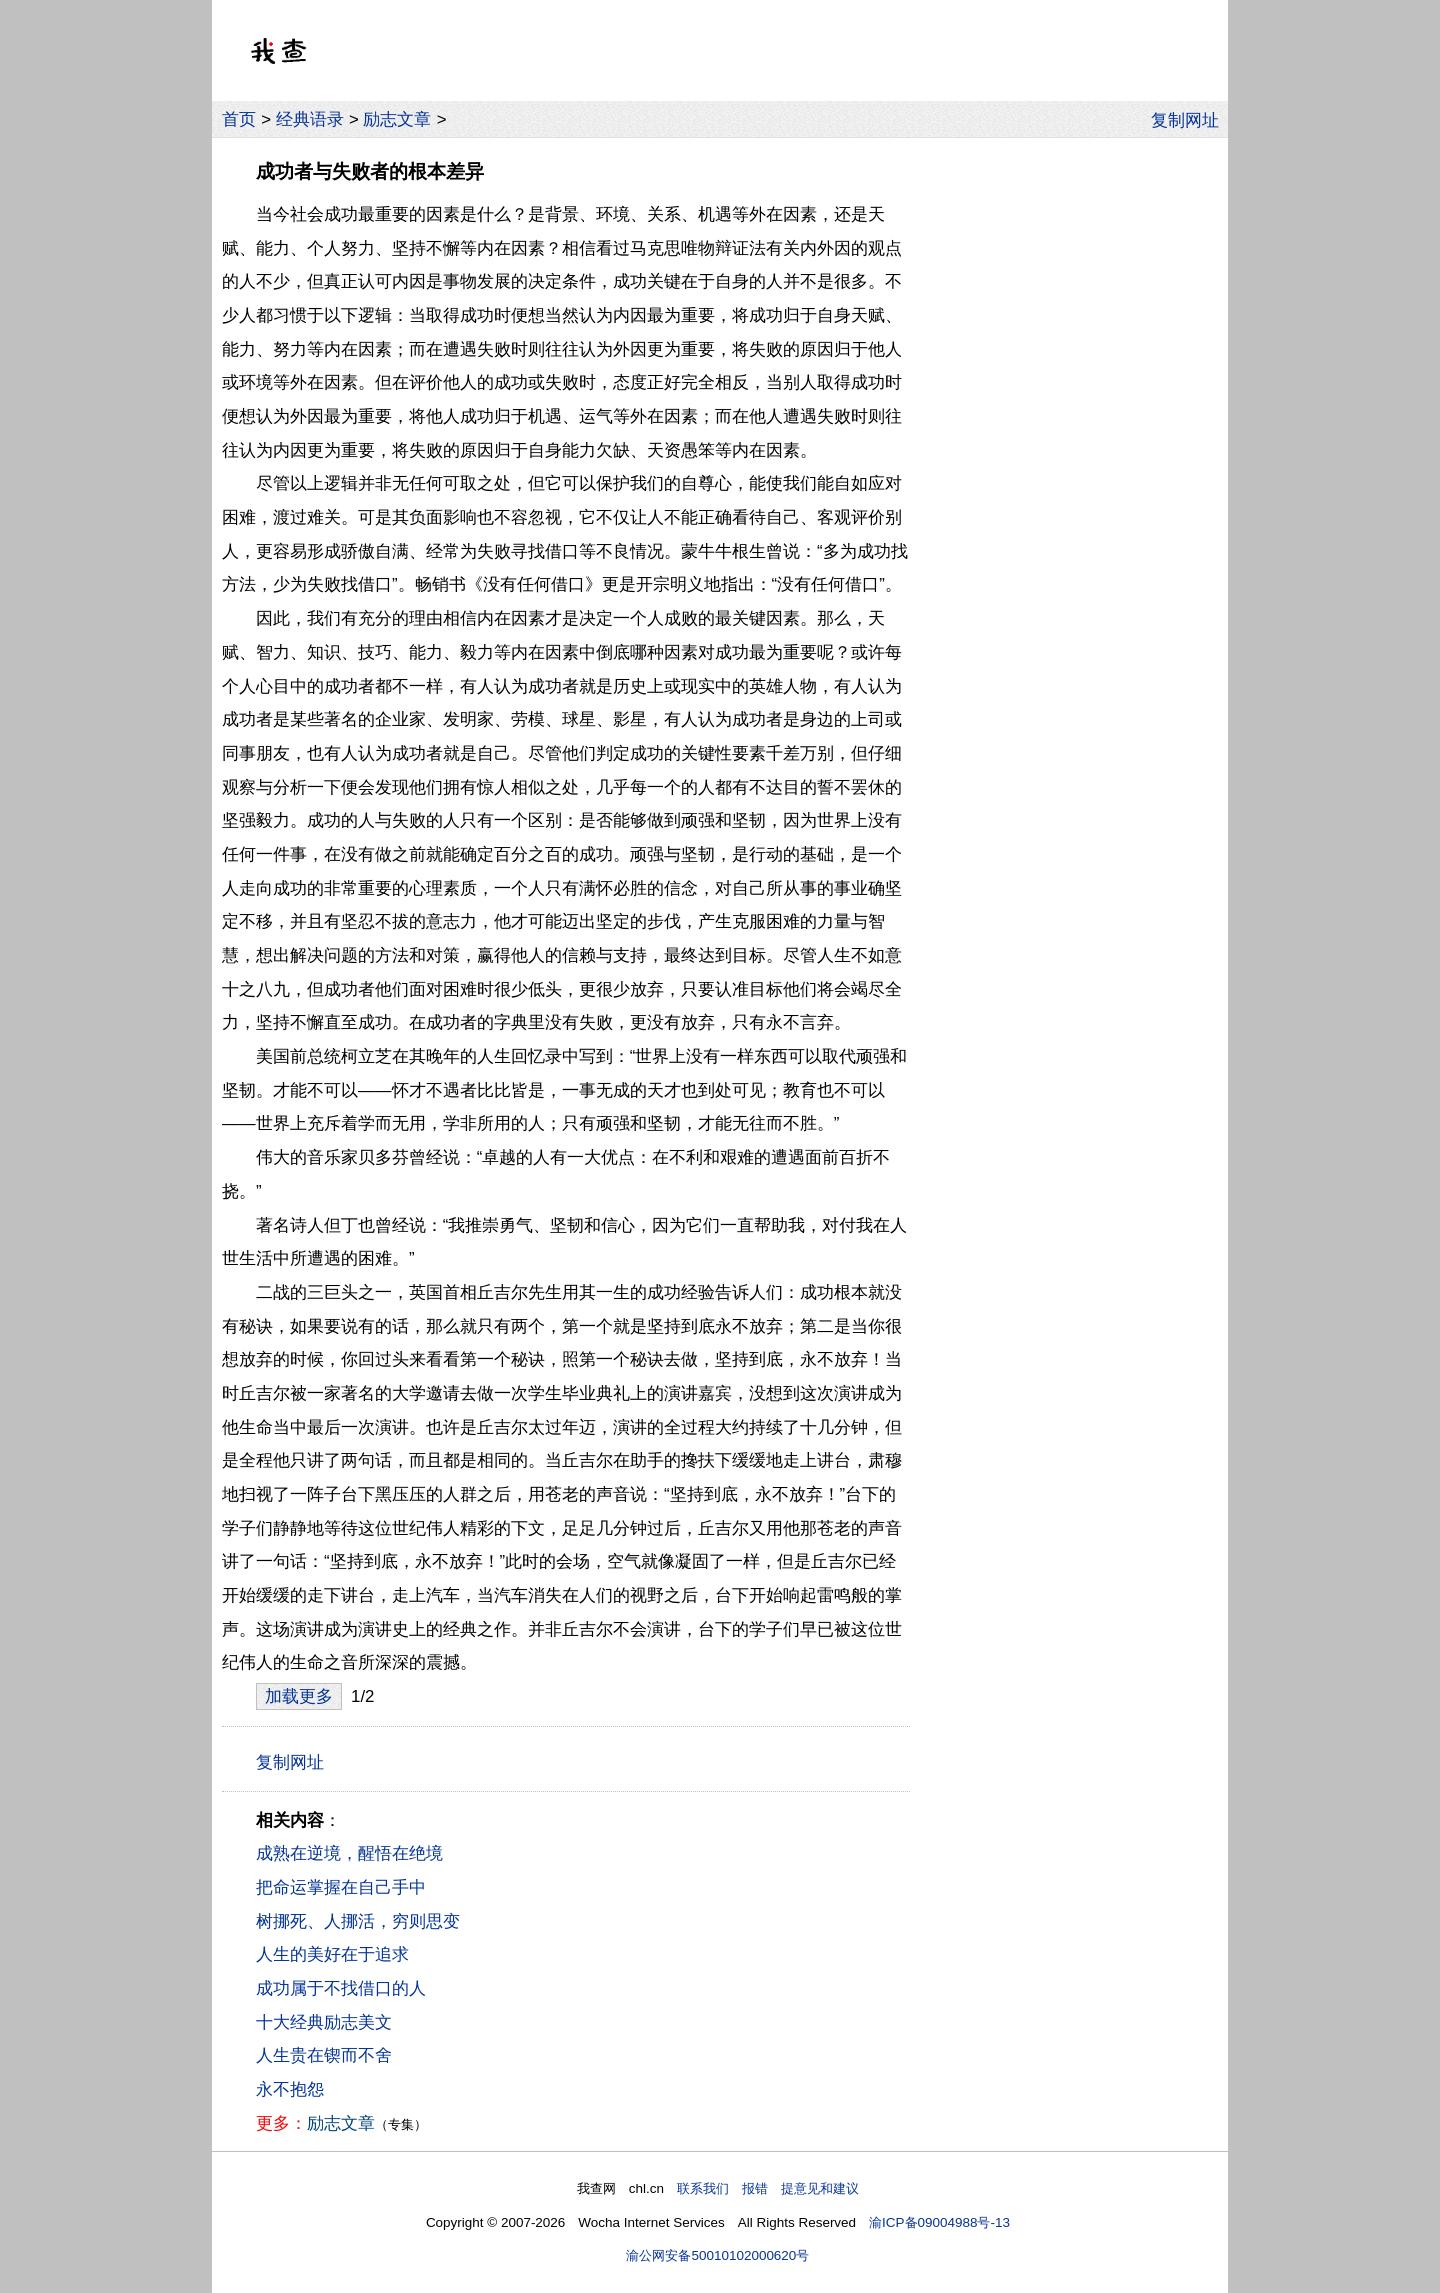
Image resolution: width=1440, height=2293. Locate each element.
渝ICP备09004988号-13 (939, 2222)
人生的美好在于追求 (332, 1954)
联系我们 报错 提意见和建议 (768, 2188)
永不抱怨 (290, 2089)
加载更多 (299, 1696)
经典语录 (310, 119)
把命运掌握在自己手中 (341, 1887)
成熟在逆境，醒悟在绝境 (349, 1853)
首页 (239, 119)
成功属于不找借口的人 (341, 1988)
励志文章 (397, 119)
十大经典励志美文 (324, 2022)
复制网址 (1190, 119)
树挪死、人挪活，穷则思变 (358, 1921)
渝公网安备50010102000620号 (717, 2255)
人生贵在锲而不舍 (324, 2055)
